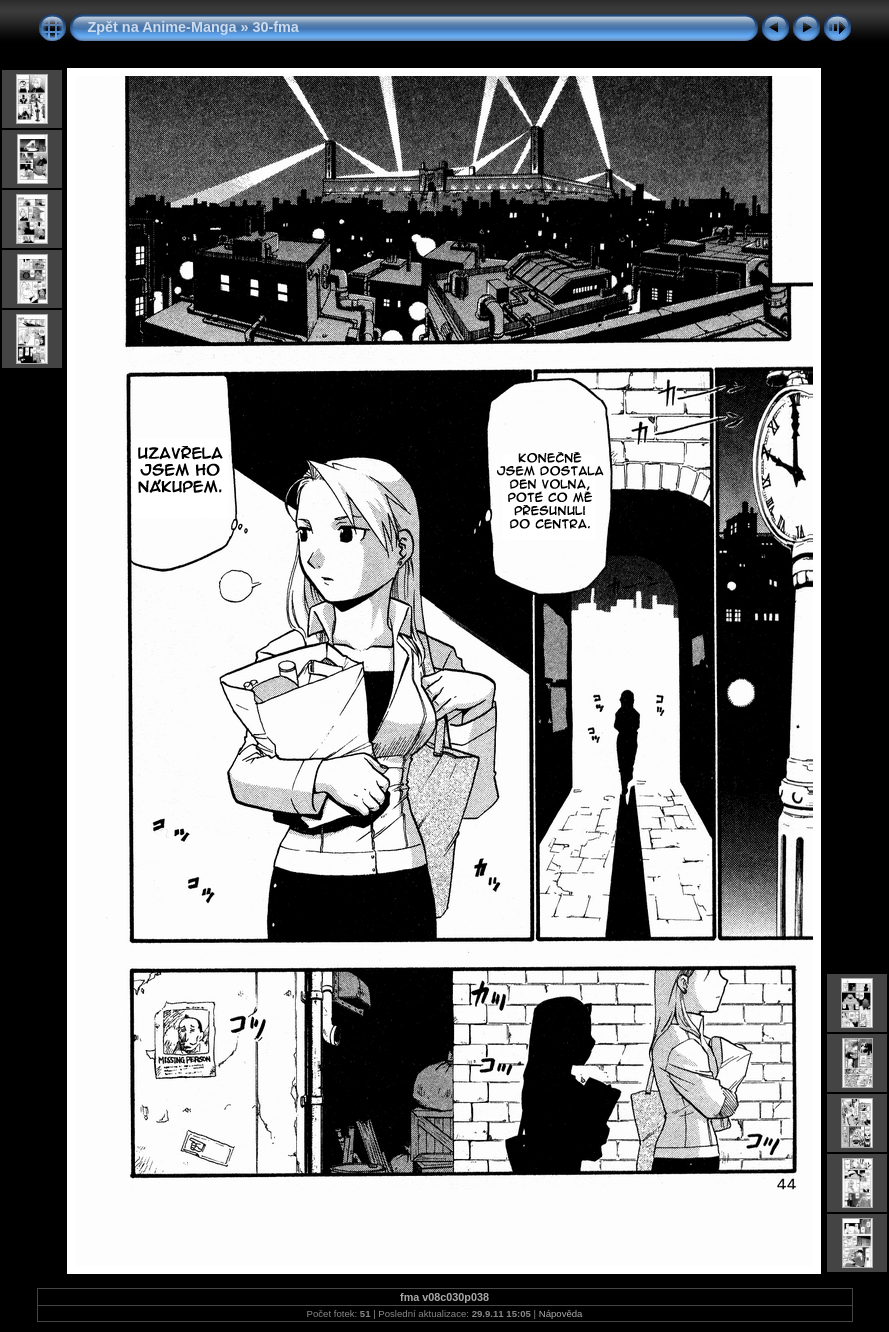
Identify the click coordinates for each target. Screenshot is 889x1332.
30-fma (275, 27)
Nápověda (561, 1313)
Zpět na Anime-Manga (162, 27)
